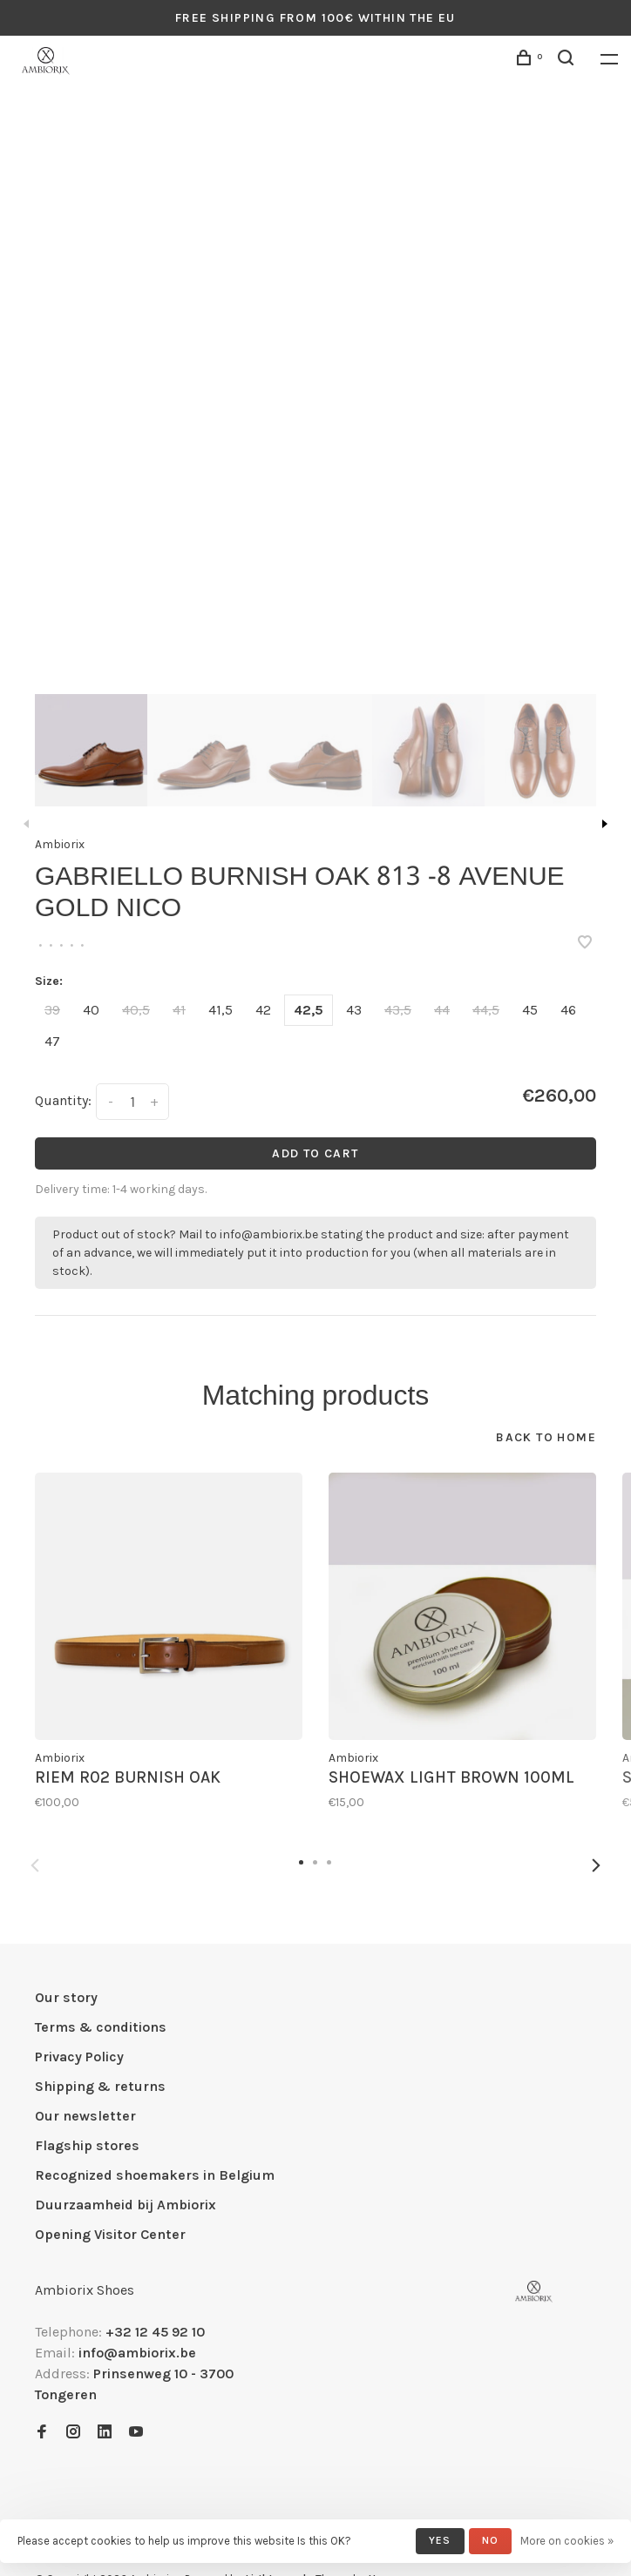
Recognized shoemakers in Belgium (155, 2175)
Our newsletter (85, 2115)
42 (263, 1009)
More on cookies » (567, 2540)
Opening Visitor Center (110, 2234)
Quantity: (63, 1100)
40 (91, 1009)
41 (179, 1009)
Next (605, 824)
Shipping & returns (100, 2086)
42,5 (308, 1009)
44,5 (485, 1009)
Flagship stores (87, 2145)
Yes (440, 2540)
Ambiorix (60, 844)
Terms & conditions (100, 2027)
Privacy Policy (79, 2056)
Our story (66, 1997)
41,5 (220, 1009)
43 (354, 1009)
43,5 (397, 1009)
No (490, 2540)
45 (530, 1009)
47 (52, 1041)
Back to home (546, 1437)
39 (52, 1009)
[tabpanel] (315, 400)
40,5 (136, 1009)
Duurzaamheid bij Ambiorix (125, 2204)
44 (442, 1009)
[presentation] (91, 750)
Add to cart (315, 1153)
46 (568, 1009)
